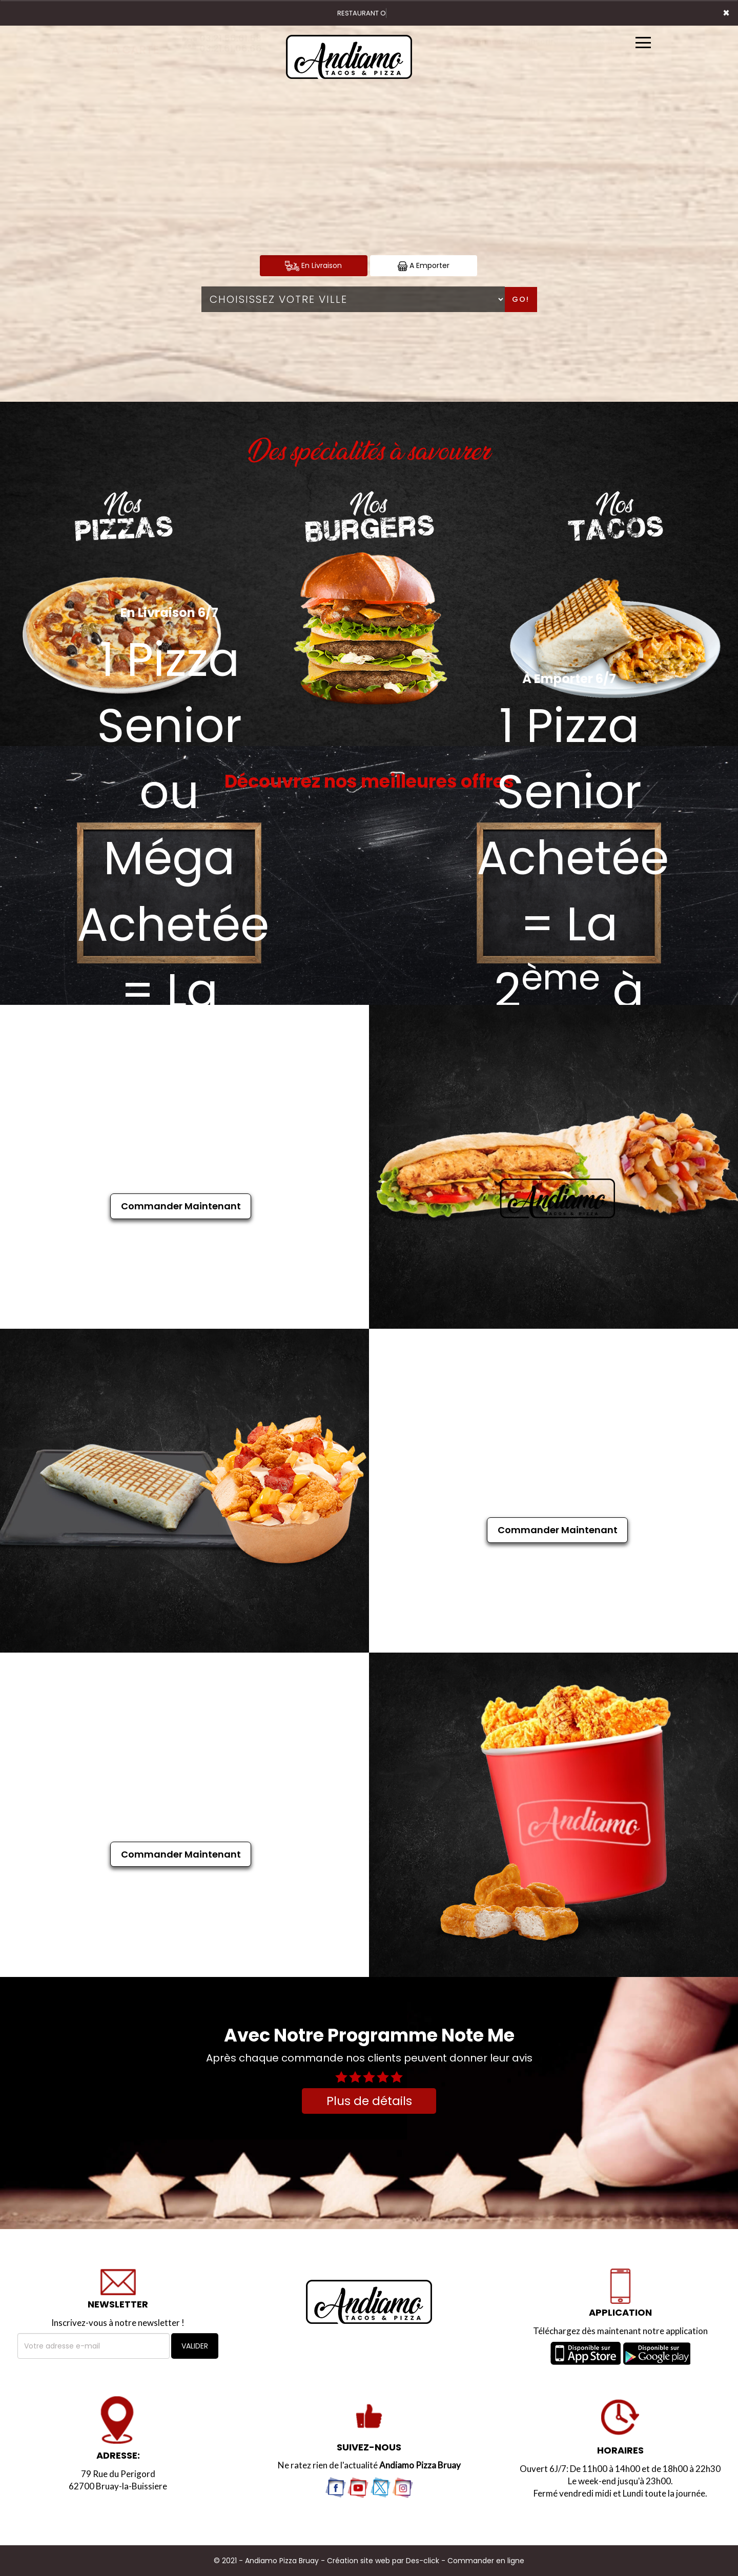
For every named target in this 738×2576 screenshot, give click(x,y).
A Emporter (423, 265)
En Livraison (313, 265)
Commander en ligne (485, 2561)
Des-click (422, 2561)
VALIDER (194, 2346)
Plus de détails (369, 2101)
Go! (520, 299)
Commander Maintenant (181, 1206)
